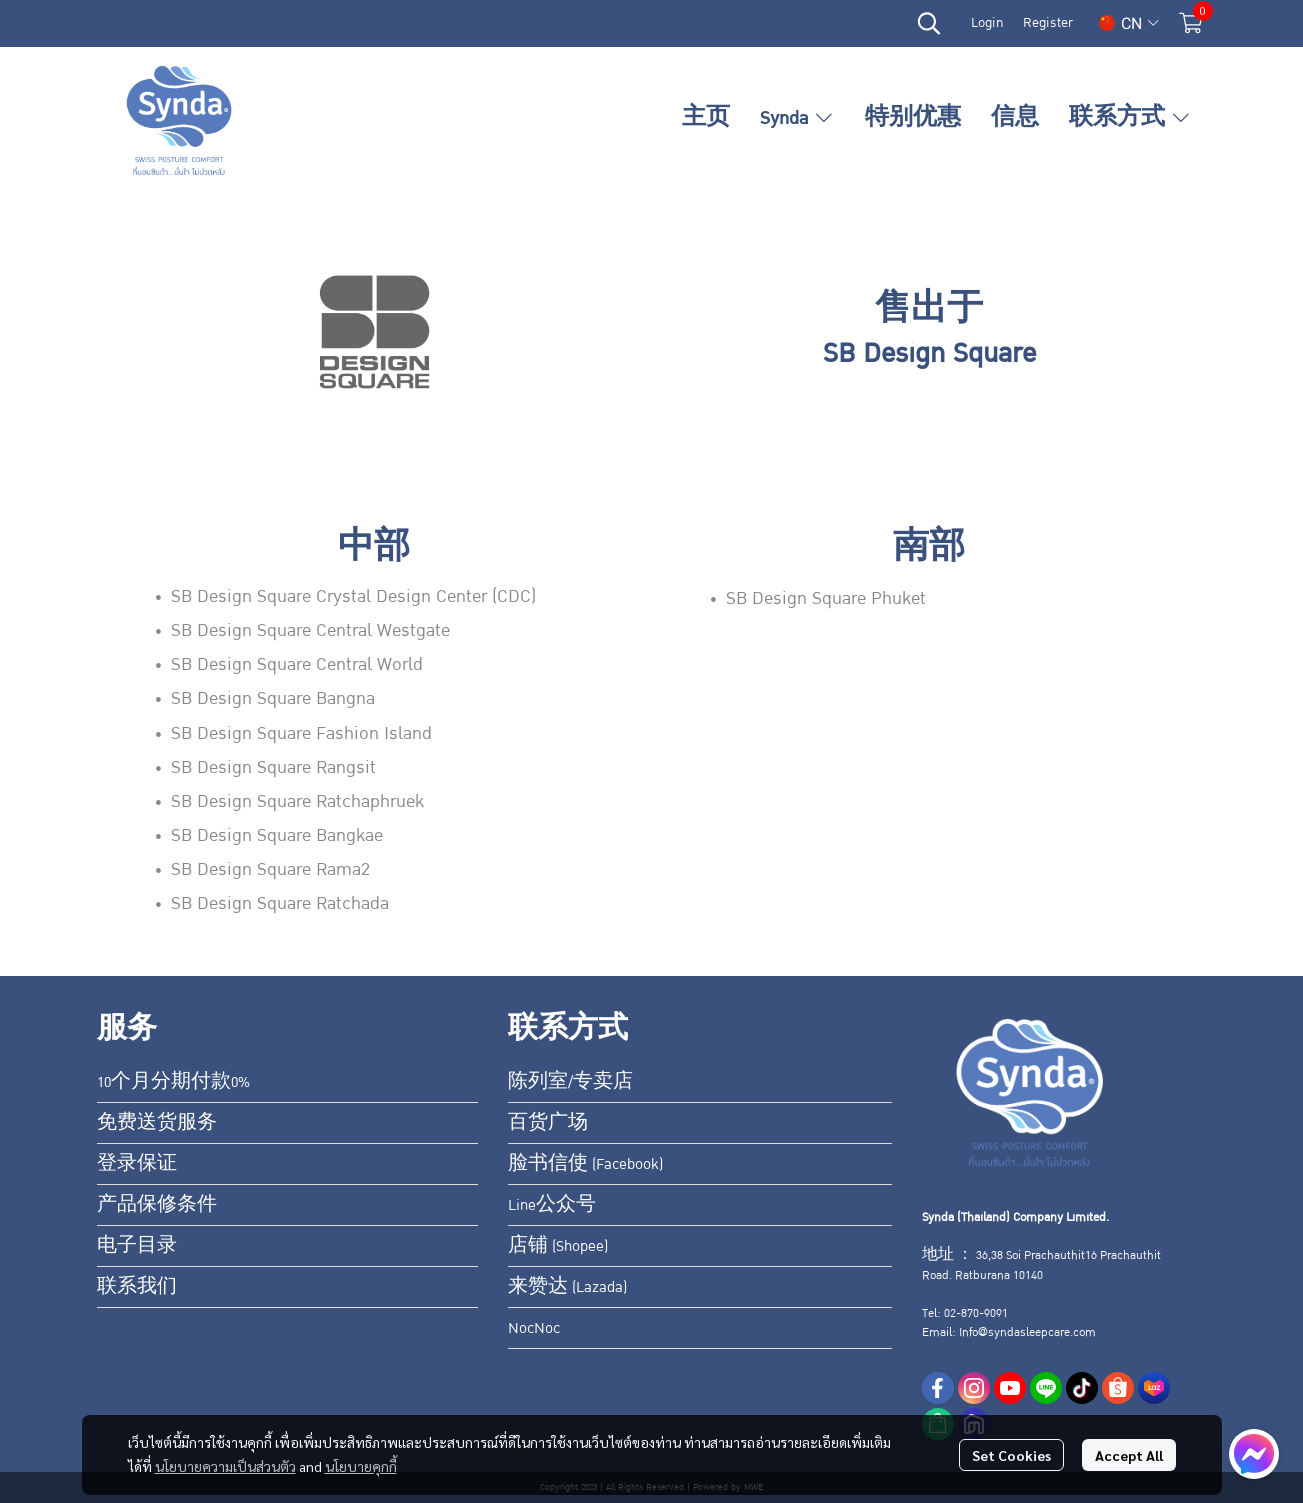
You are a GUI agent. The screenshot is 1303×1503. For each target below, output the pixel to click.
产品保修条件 (157, 1205)
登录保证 (137, 1164)
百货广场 (548, 1123)
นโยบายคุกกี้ (361, 1466)
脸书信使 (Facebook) (585, 1164)
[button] (929, 23)
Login (987, 23)
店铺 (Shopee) (558, 1246)
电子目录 (137, 1246)
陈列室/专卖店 (570, 1082)
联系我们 (137, 1287)
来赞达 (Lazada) (567, 1287)
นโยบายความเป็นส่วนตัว (225, 1466)
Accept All (1129, 1455)
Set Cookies (1011, 1455)
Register (1048, 23)
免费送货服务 (157, 1123)
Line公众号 (552, 1205)
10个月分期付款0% (173, 1082)
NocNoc (534, 1328)
